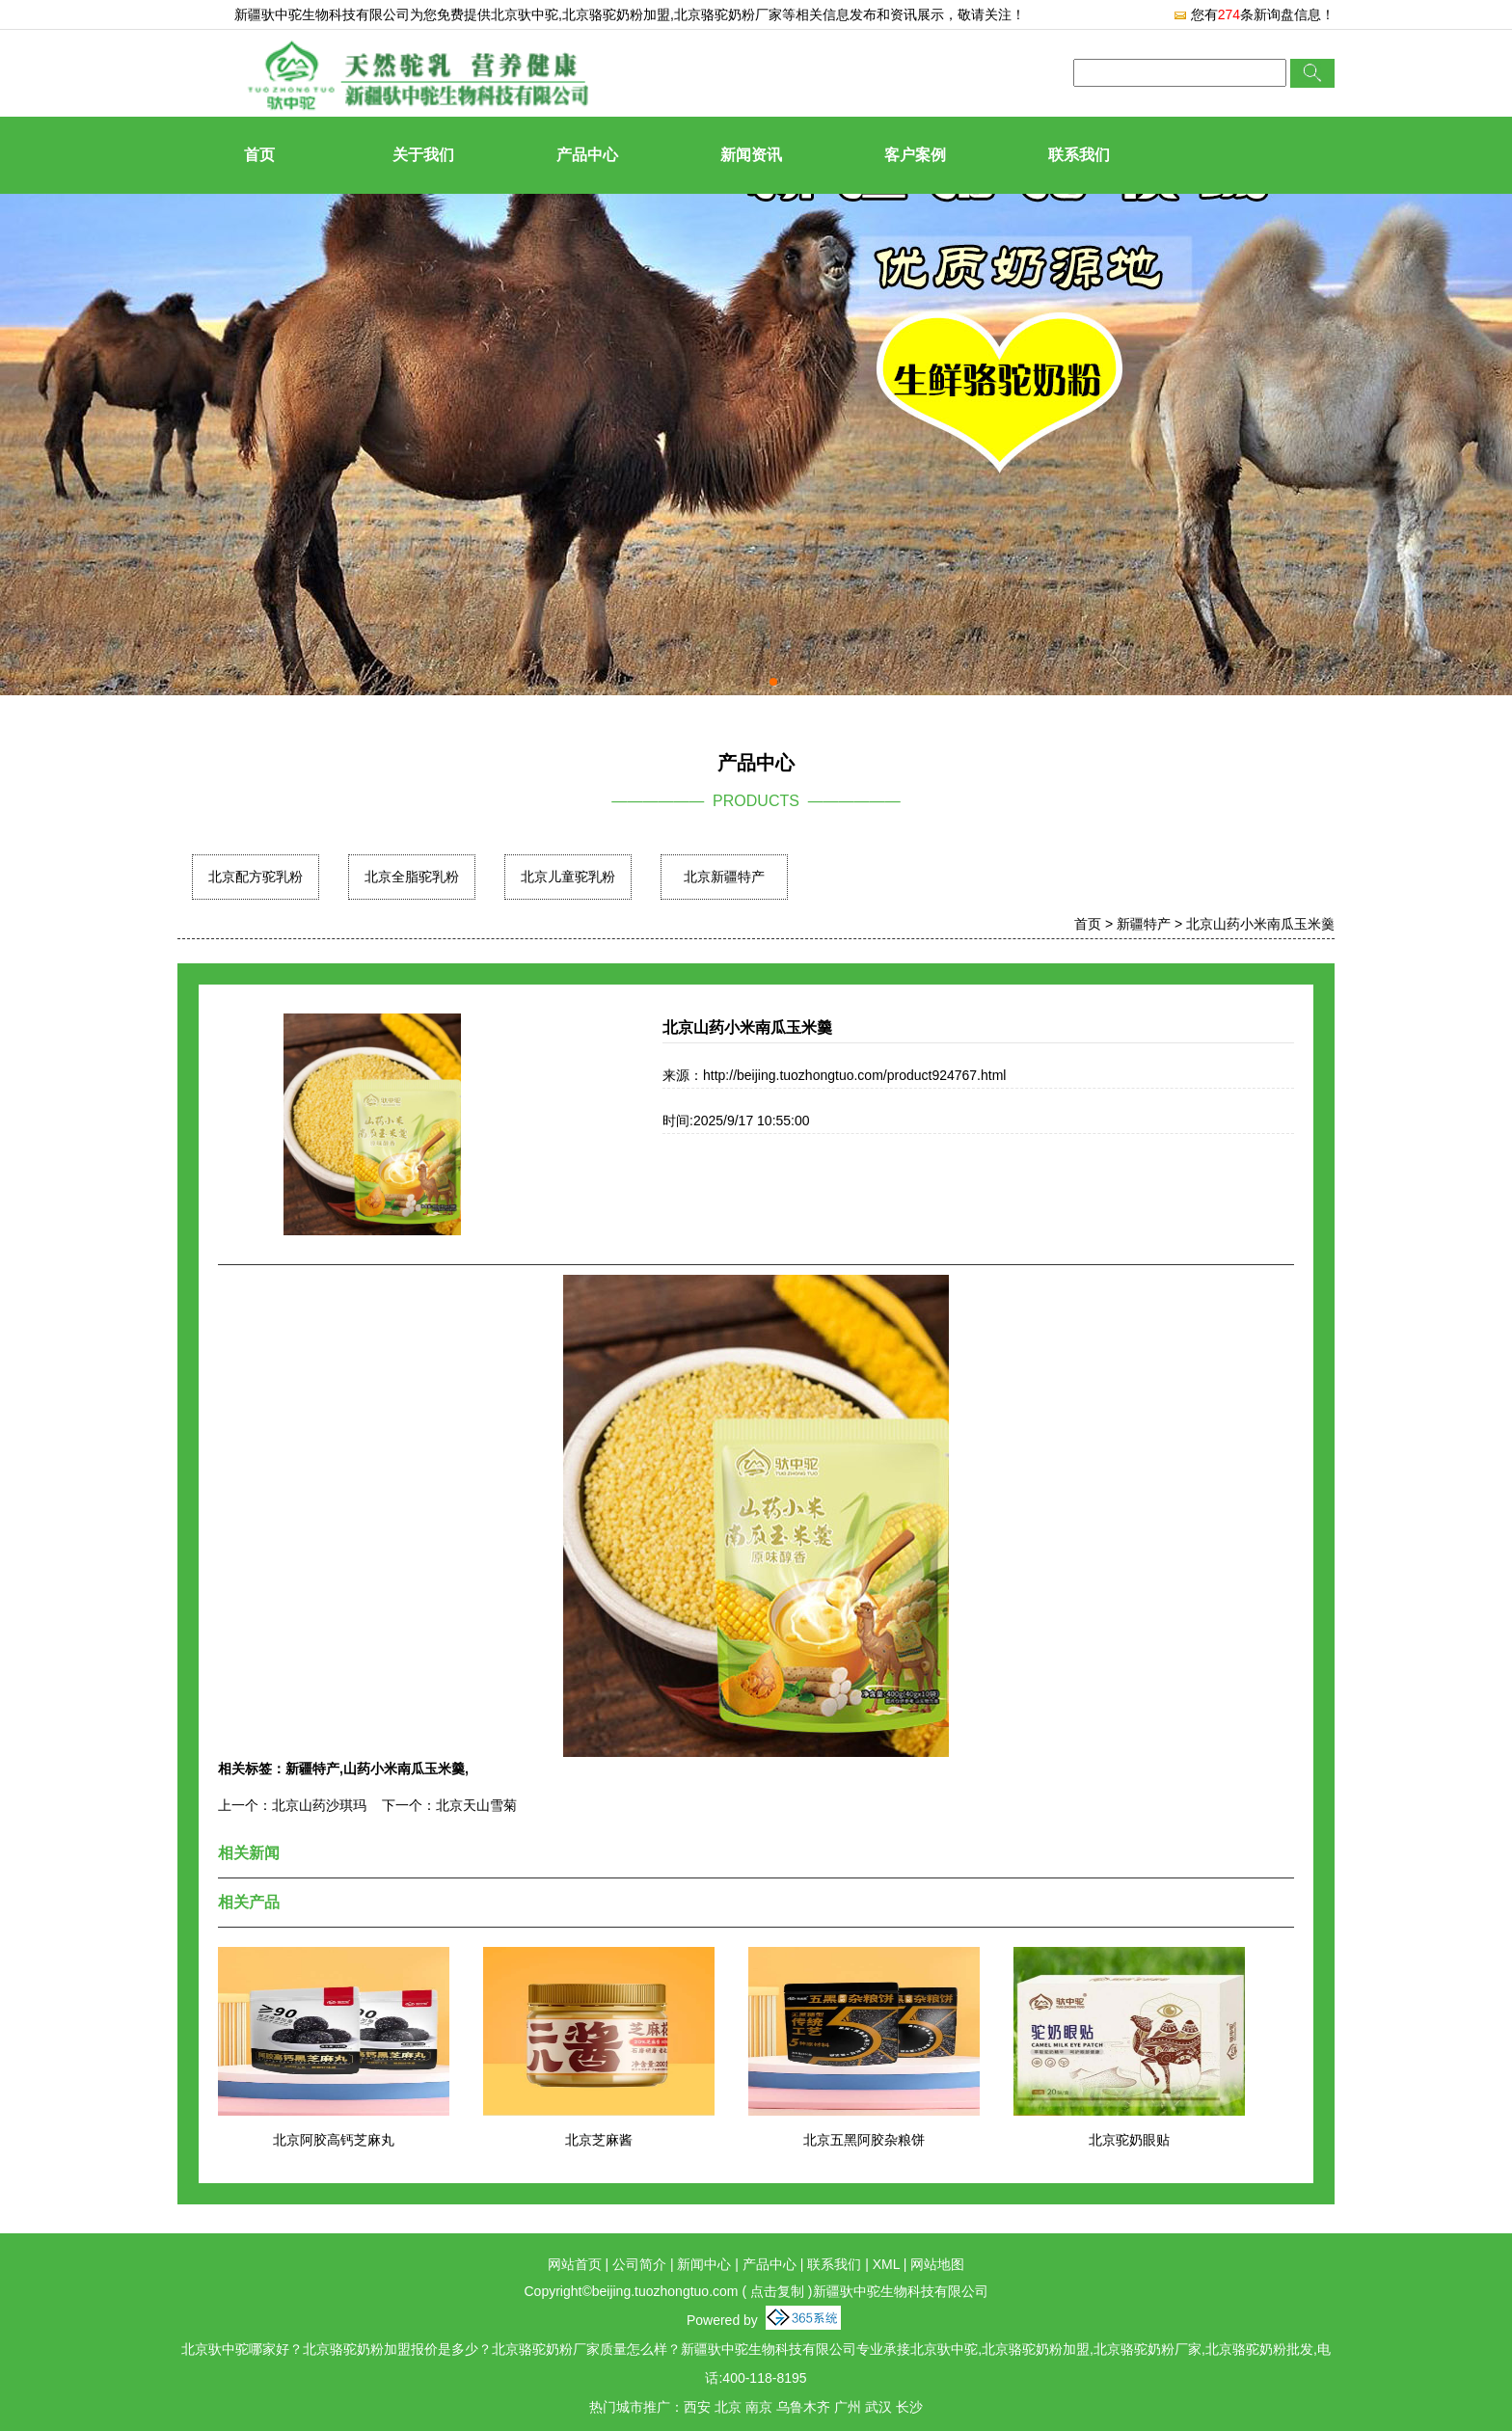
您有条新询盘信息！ (1254, 14)
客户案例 (915, 155)
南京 (758, 2407)
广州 (847, 2407)
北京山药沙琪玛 (319, 1805)
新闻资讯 (751, 155)
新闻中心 (704, 2264)
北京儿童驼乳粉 (568, 876)
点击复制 (777, 2291)
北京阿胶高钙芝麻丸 (333, 2139)
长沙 (909, 2407)
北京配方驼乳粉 (255, 876)
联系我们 (1079, 155)
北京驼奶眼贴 (1129, 2139)
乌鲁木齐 (803, 2407)
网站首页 (575, 2264)
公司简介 (639, 2264)
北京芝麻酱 (599, 2139)
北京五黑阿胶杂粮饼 (864, 2139)
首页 (259, 155)
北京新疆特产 (724, 876)
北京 (728, 2407)
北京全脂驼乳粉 (411, 876)
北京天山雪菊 (476, 1805)
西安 (697, 2407)
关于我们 (423, 155)
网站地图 (937, 2264)
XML (886, 2264)
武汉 (878, 2407)
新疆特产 (1144, 924)
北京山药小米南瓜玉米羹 (1260, 924)
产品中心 (587, 155)
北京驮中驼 (524, 14)
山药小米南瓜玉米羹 (404, 1768)
